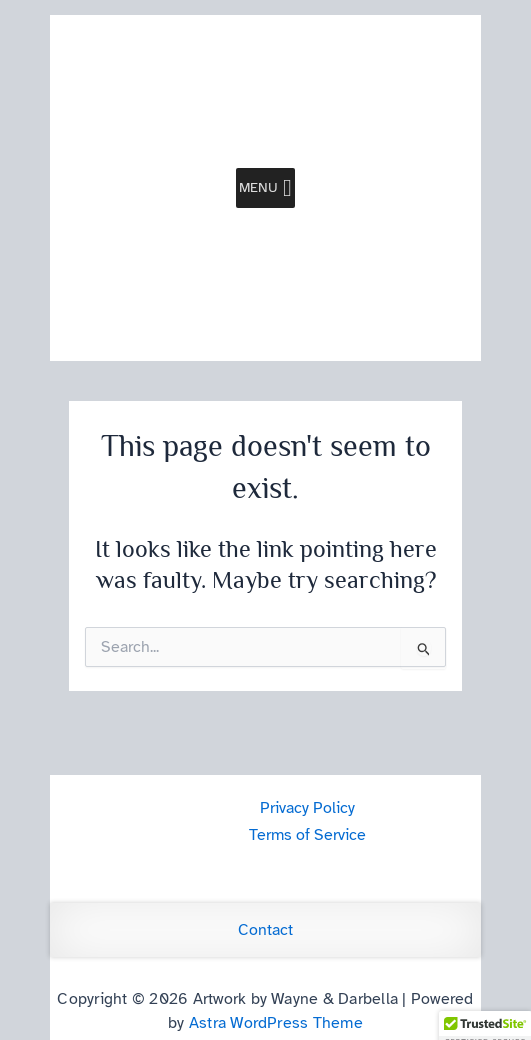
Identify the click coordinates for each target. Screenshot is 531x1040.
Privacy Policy (307, 808)
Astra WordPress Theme (276, 1023)
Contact (265, 930)
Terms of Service (307, 835)
